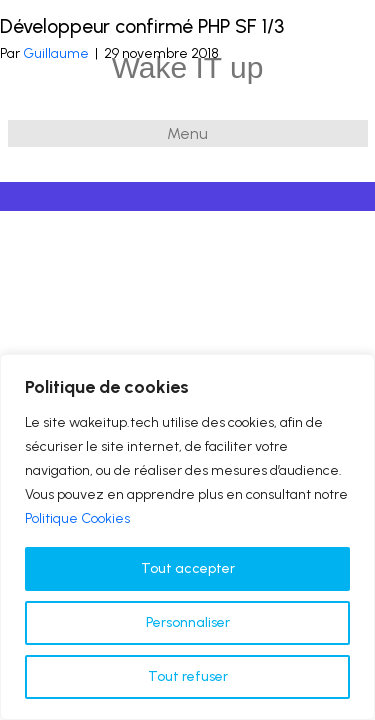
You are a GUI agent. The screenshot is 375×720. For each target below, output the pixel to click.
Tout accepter (188, 568)
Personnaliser (188, 622)
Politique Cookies (77, 518)
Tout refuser (188, 676)
